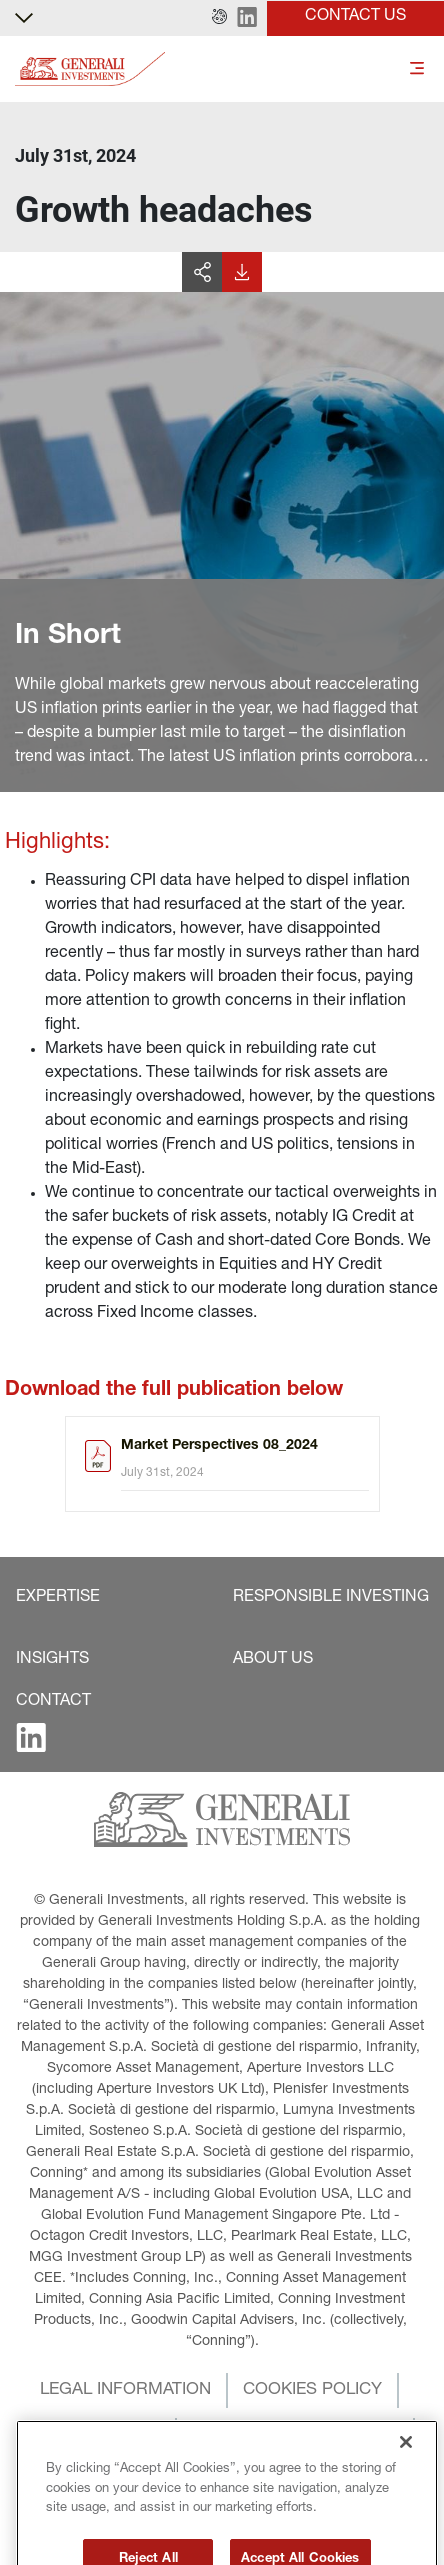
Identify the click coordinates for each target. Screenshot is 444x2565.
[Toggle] (417, 69)
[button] (219, 18)
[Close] (406, 2482)
